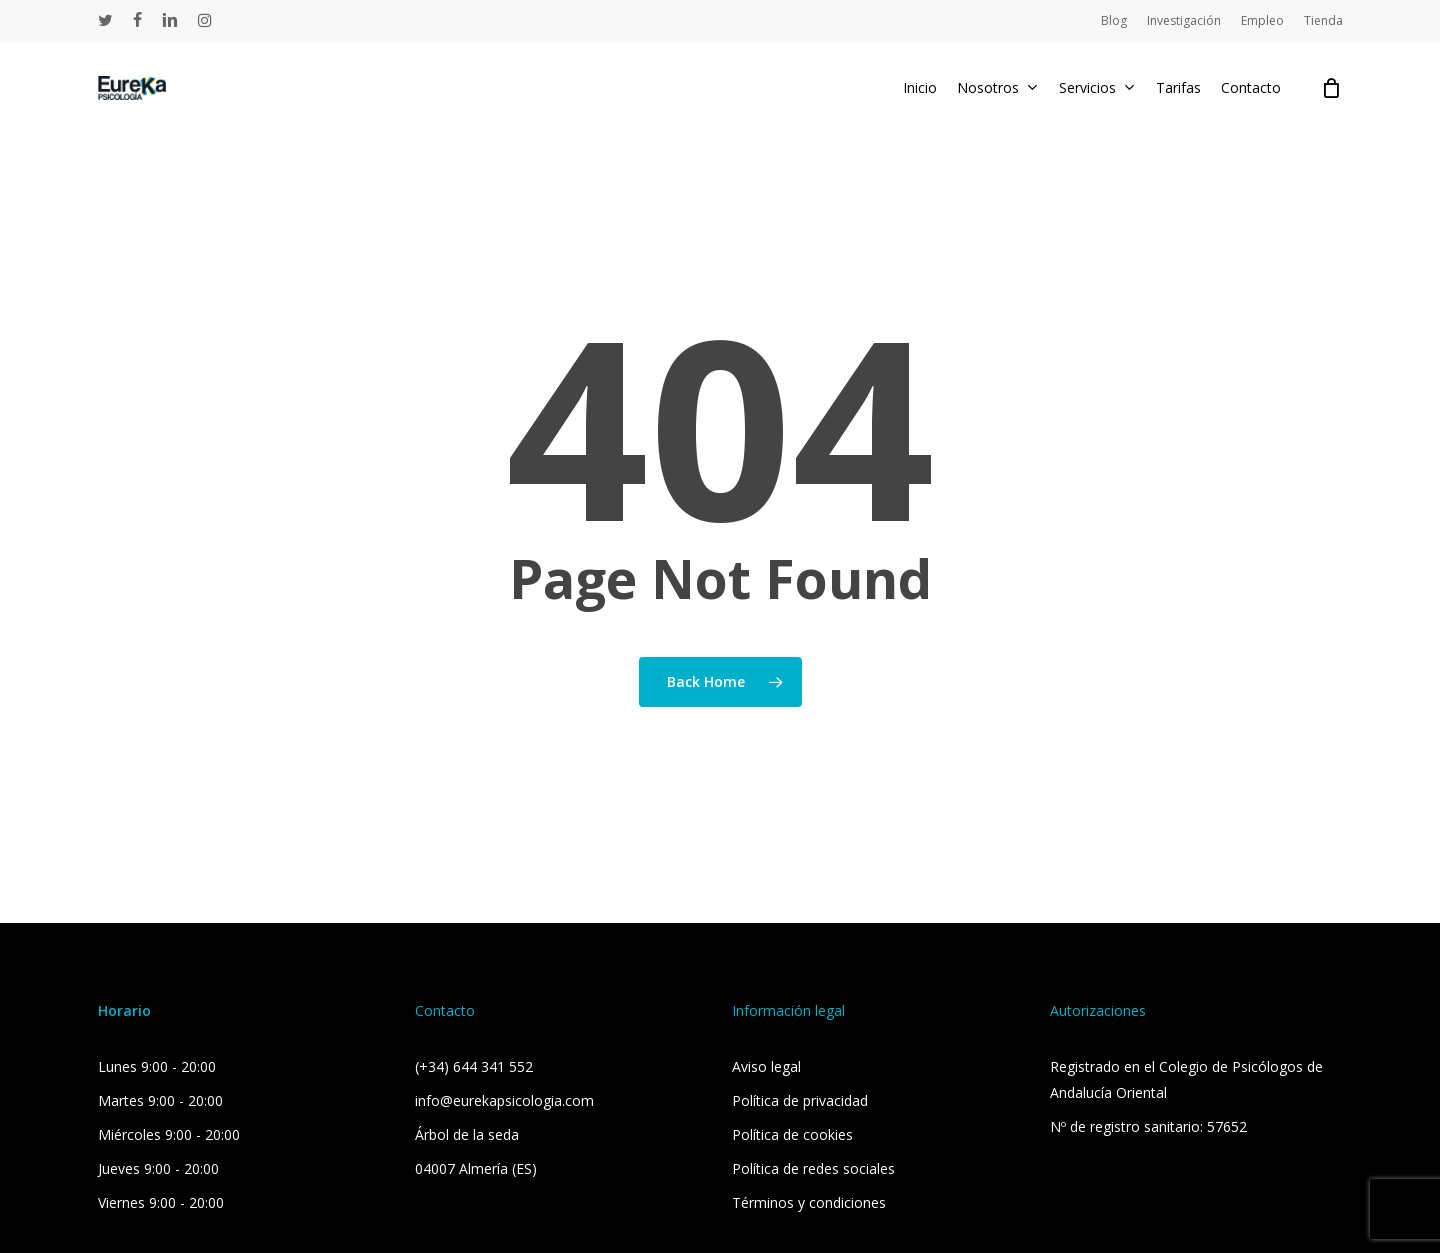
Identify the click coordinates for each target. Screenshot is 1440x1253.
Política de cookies (792, 1134)
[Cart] (1332, 88)
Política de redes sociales (813, 1168)
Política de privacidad (800, 1100)
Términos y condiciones (809, 1202)
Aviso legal (766, 1066)
